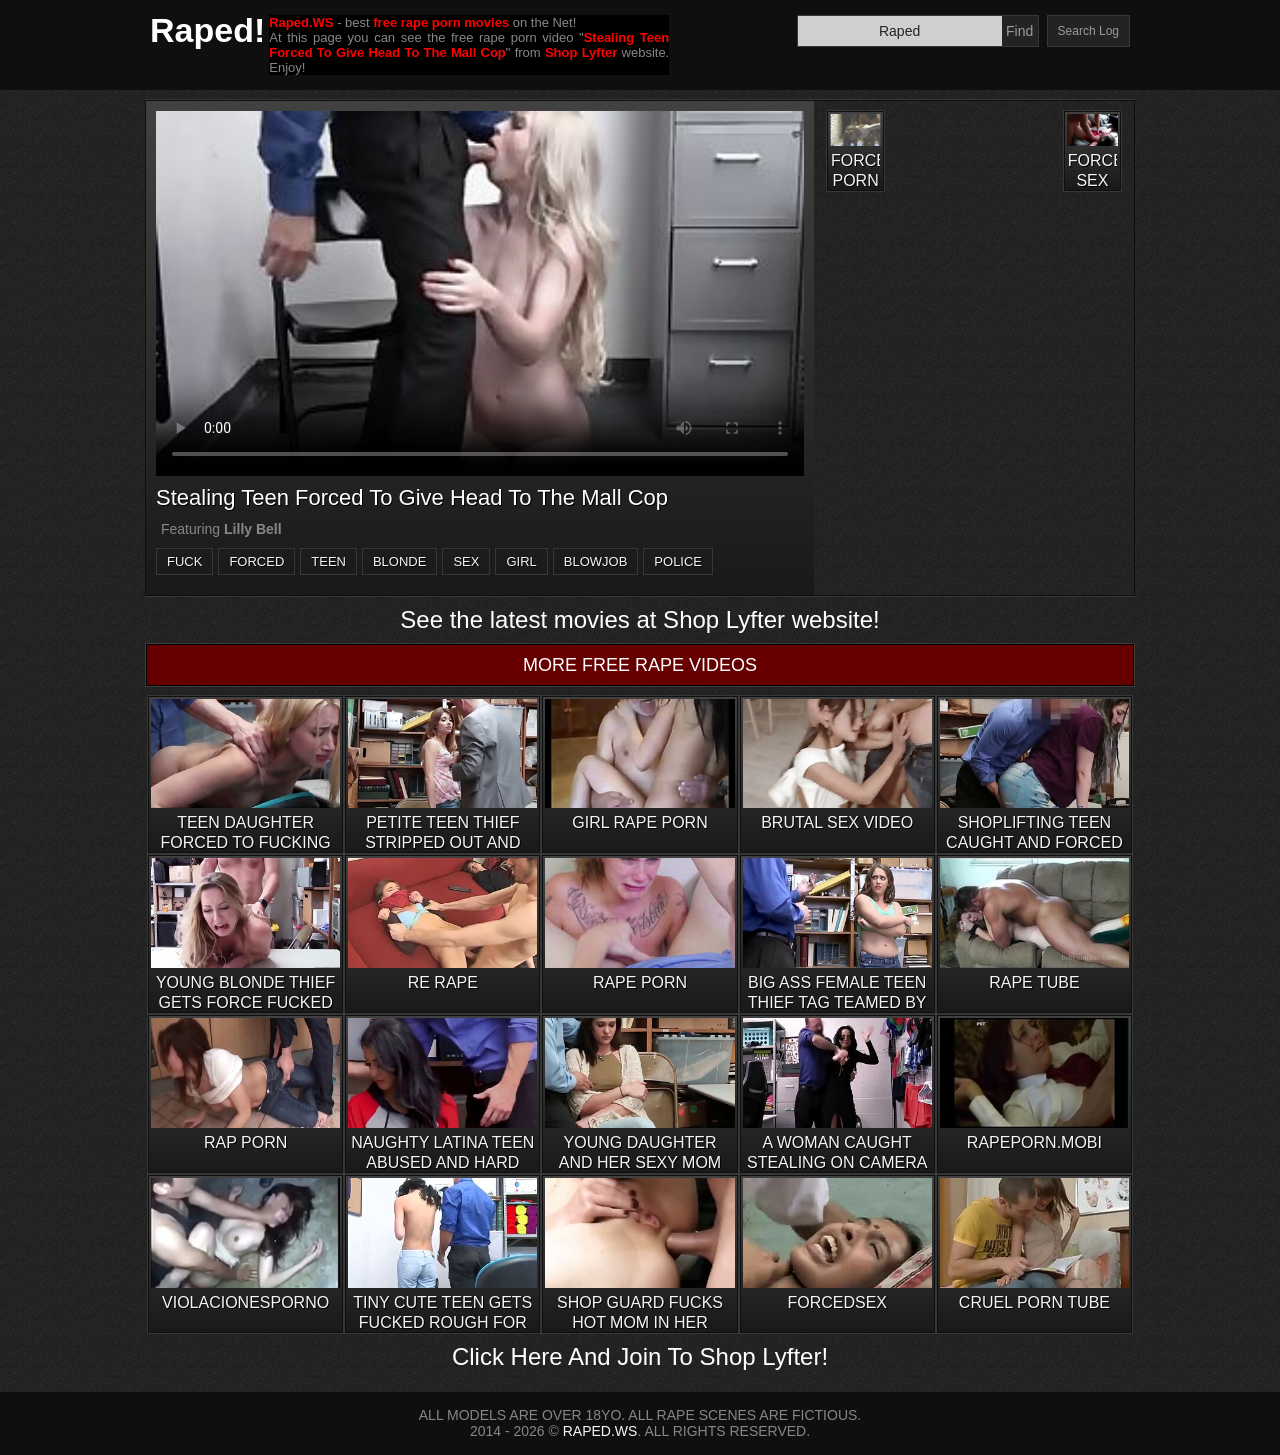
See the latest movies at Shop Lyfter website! (639, 619)
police (678, 561)
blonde (399, 561)
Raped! (207, 30)
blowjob (596, 561)
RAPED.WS (600, 1431)
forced (256, 561)
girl (521, 561)
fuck (184, 561)
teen (328, 561)
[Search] (900, 31)
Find (1019, 31)
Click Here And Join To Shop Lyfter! (640, 1356)
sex (466, 561)
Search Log (1088, 31)
